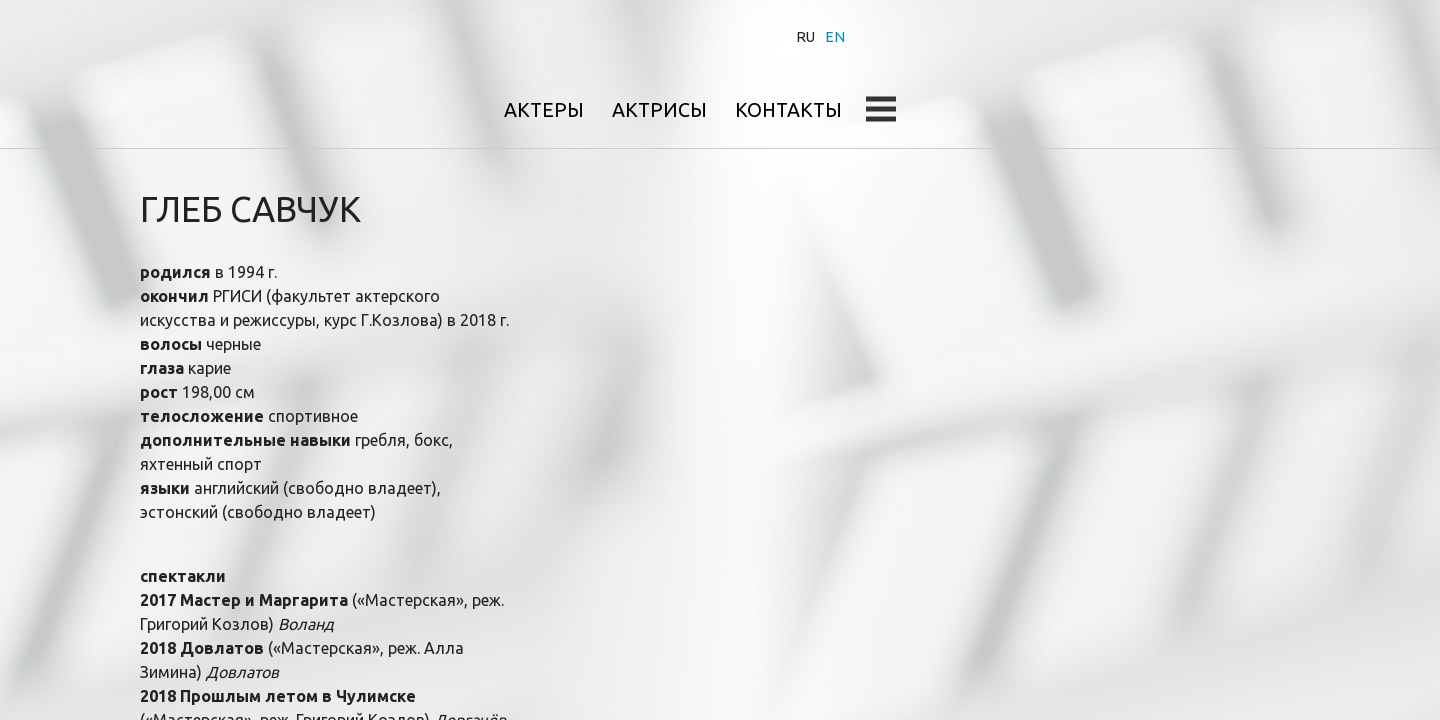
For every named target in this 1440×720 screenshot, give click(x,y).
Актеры (928, 36)
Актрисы (1046, 36)
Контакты (1179, 36)
